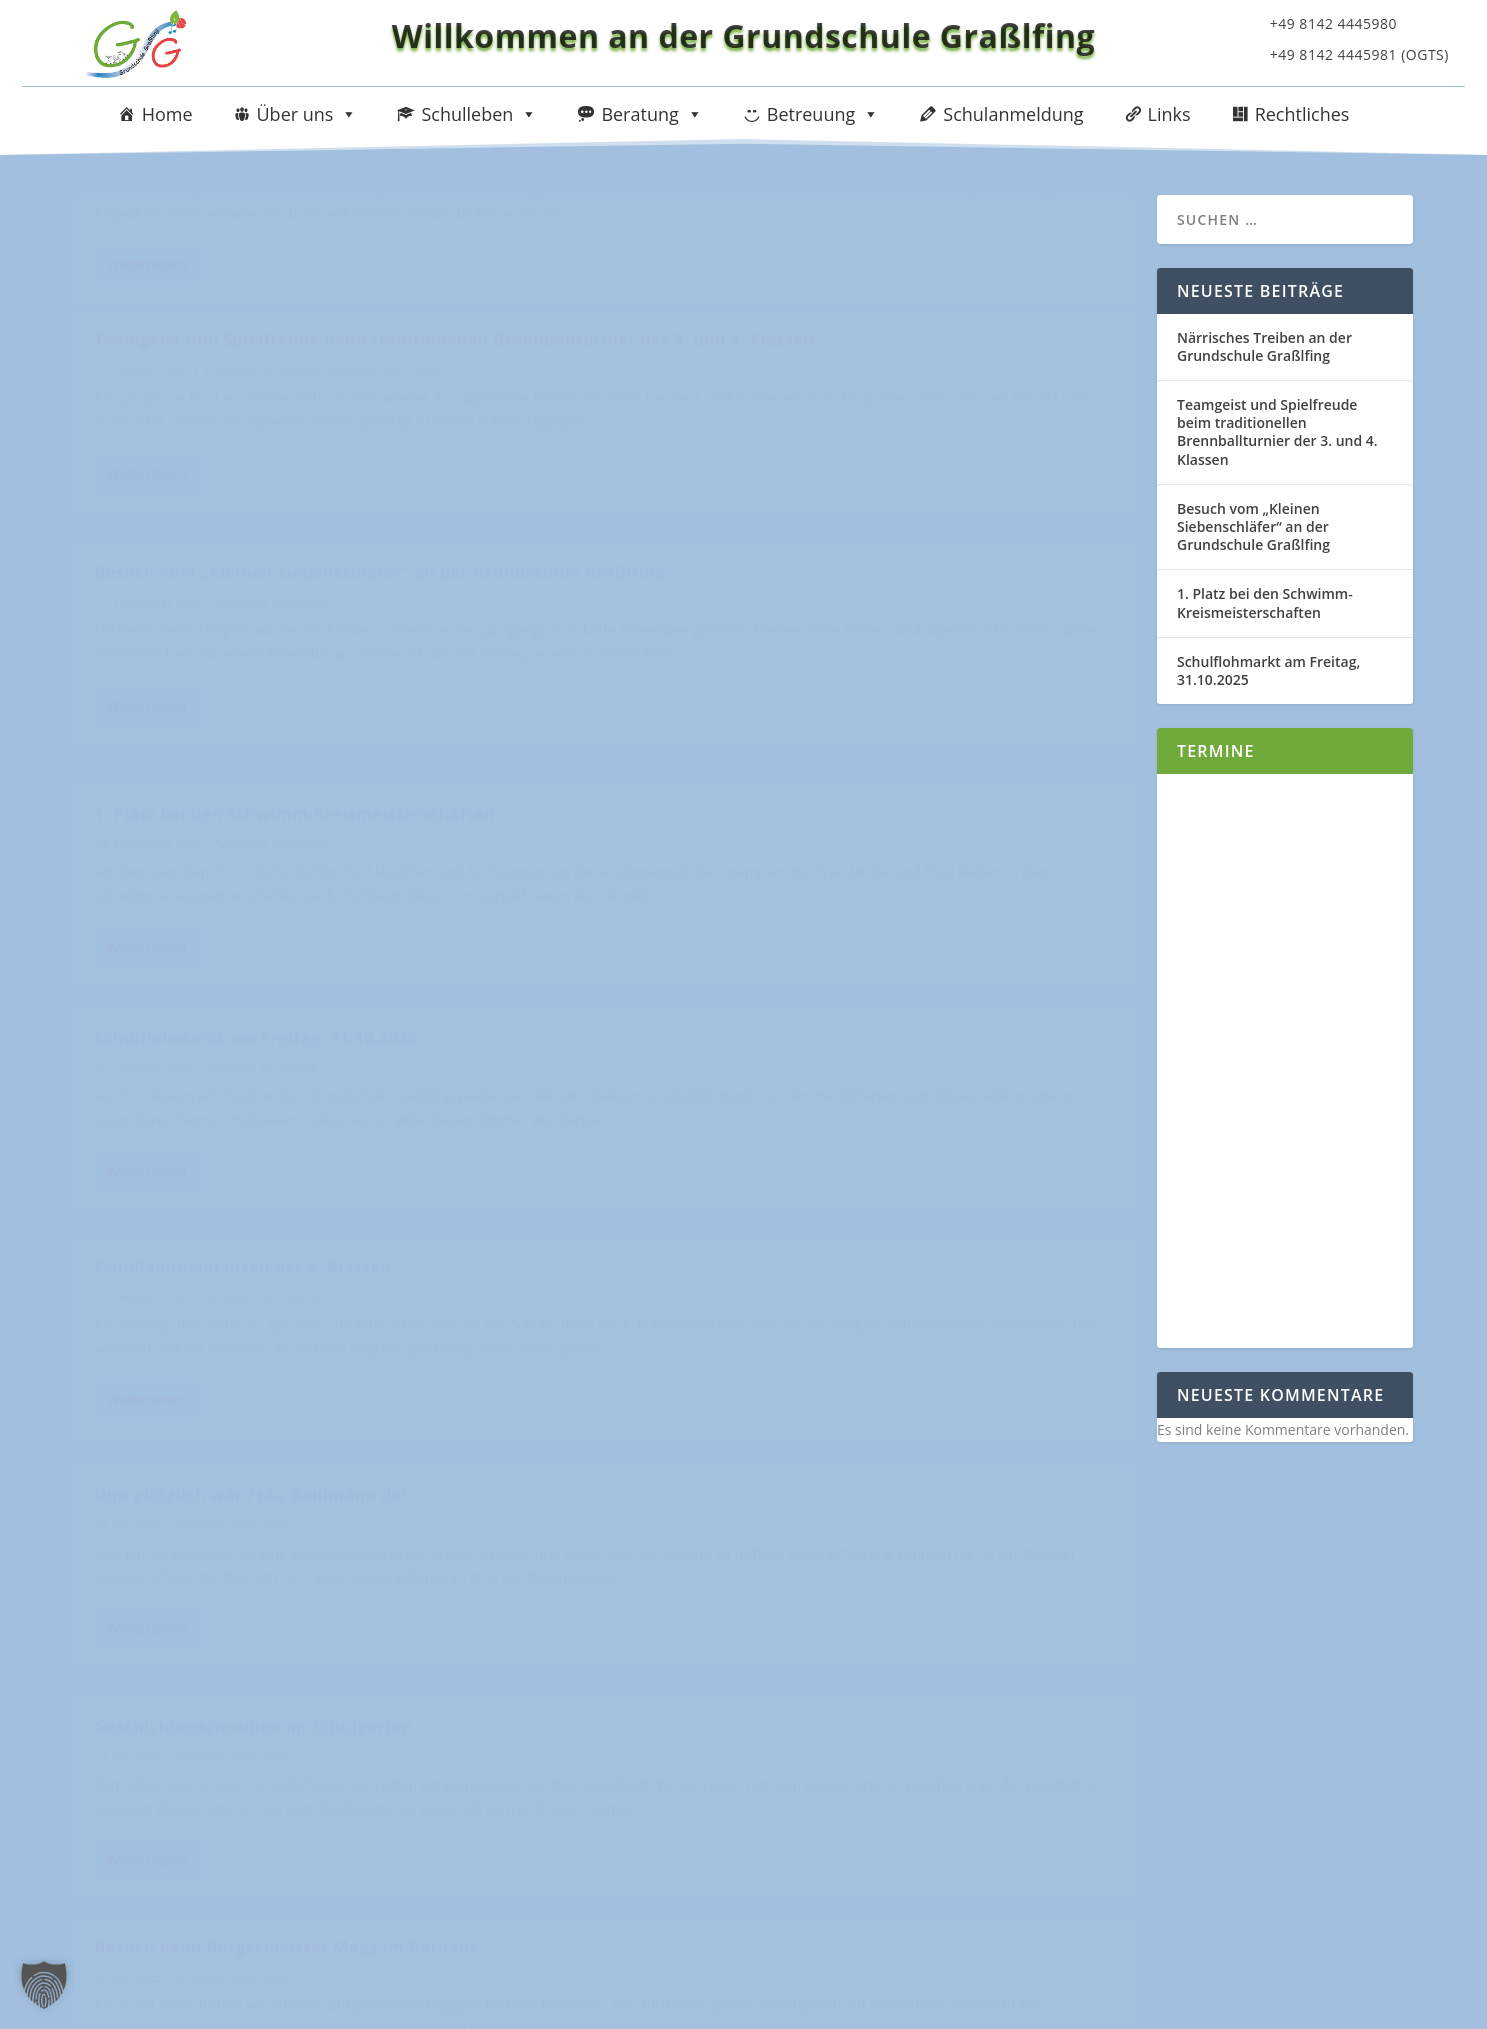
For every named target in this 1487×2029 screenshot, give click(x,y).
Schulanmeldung (1013, 114)
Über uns (307, 114)
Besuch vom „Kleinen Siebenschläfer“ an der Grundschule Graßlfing (281, 509)
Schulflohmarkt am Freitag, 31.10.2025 (255, 794)
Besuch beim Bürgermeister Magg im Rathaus (286, 1343)
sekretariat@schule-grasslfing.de (255, 1883)
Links (1169, 114)
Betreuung (823, 114)
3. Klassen (771, 275)
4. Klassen (833, 275)
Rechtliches (1302, 114)
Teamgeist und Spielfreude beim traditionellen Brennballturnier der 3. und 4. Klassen (833, 235)
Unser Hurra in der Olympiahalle (773, 1343)
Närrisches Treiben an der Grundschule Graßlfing (301, 225)
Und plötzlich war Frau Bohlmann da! (250, 1069)
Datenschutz (1231, 1782)
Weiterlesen (146, 405)
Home (167, 114)
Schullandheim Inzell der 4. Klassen (784, 794)
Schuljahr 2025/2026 (259, 254)
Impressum (1226, 1720)
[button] (44, 1985)
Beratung (651, 114)
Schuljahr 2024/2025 (231, 1098)
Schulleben (479, 114)
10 (1068, 1611)
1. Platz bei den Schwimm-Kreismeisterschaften (836, 520)
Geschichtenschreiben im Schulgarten (795, 1069)
